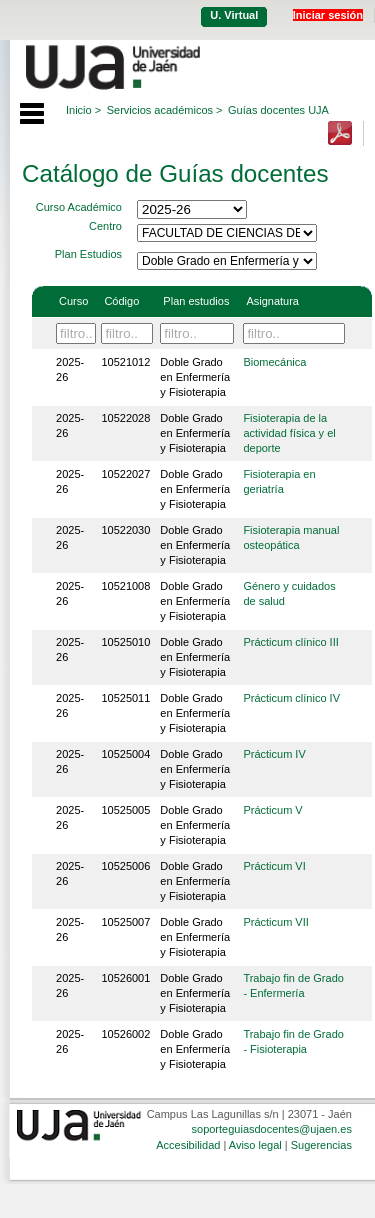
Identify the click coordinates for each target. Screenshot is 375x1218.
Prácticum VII (275, 922)
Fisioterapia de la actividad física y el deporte (289, 433)
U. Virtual (234, 15)
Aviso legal (255, 1145)
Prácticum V (272, 810)
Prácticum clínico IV (291, 698)
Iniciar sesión (328, 15)
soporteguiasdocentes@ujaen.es (272, 1129)
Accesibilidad (188, 1145)
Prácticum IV (274, 754)
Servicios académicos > (165, 110)
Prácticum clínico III (290, 642)
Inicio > (83, 110)
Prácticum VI (274, 866)
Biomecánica (274, 362)
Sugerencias (321, 1145)
